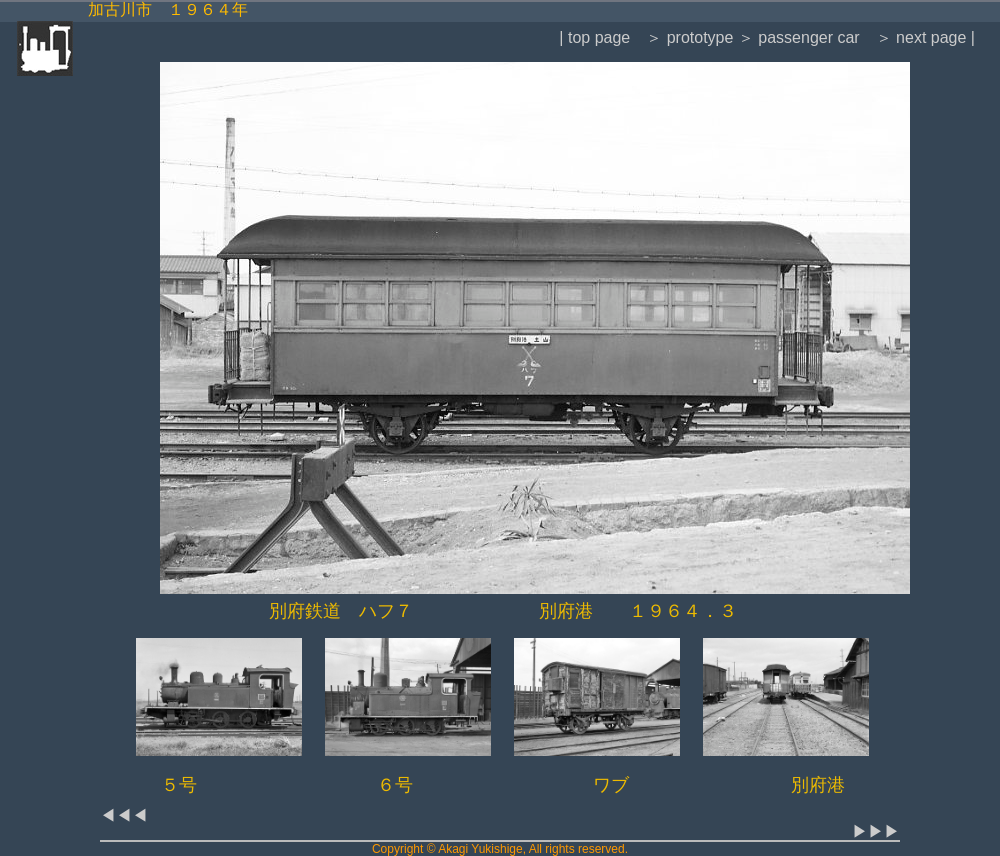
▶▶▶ (876, 831)
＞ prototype (689, 37)
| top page (594, 37)
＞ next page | (925, 37)
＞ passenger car (796, 37)
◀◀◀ (124, 815)
